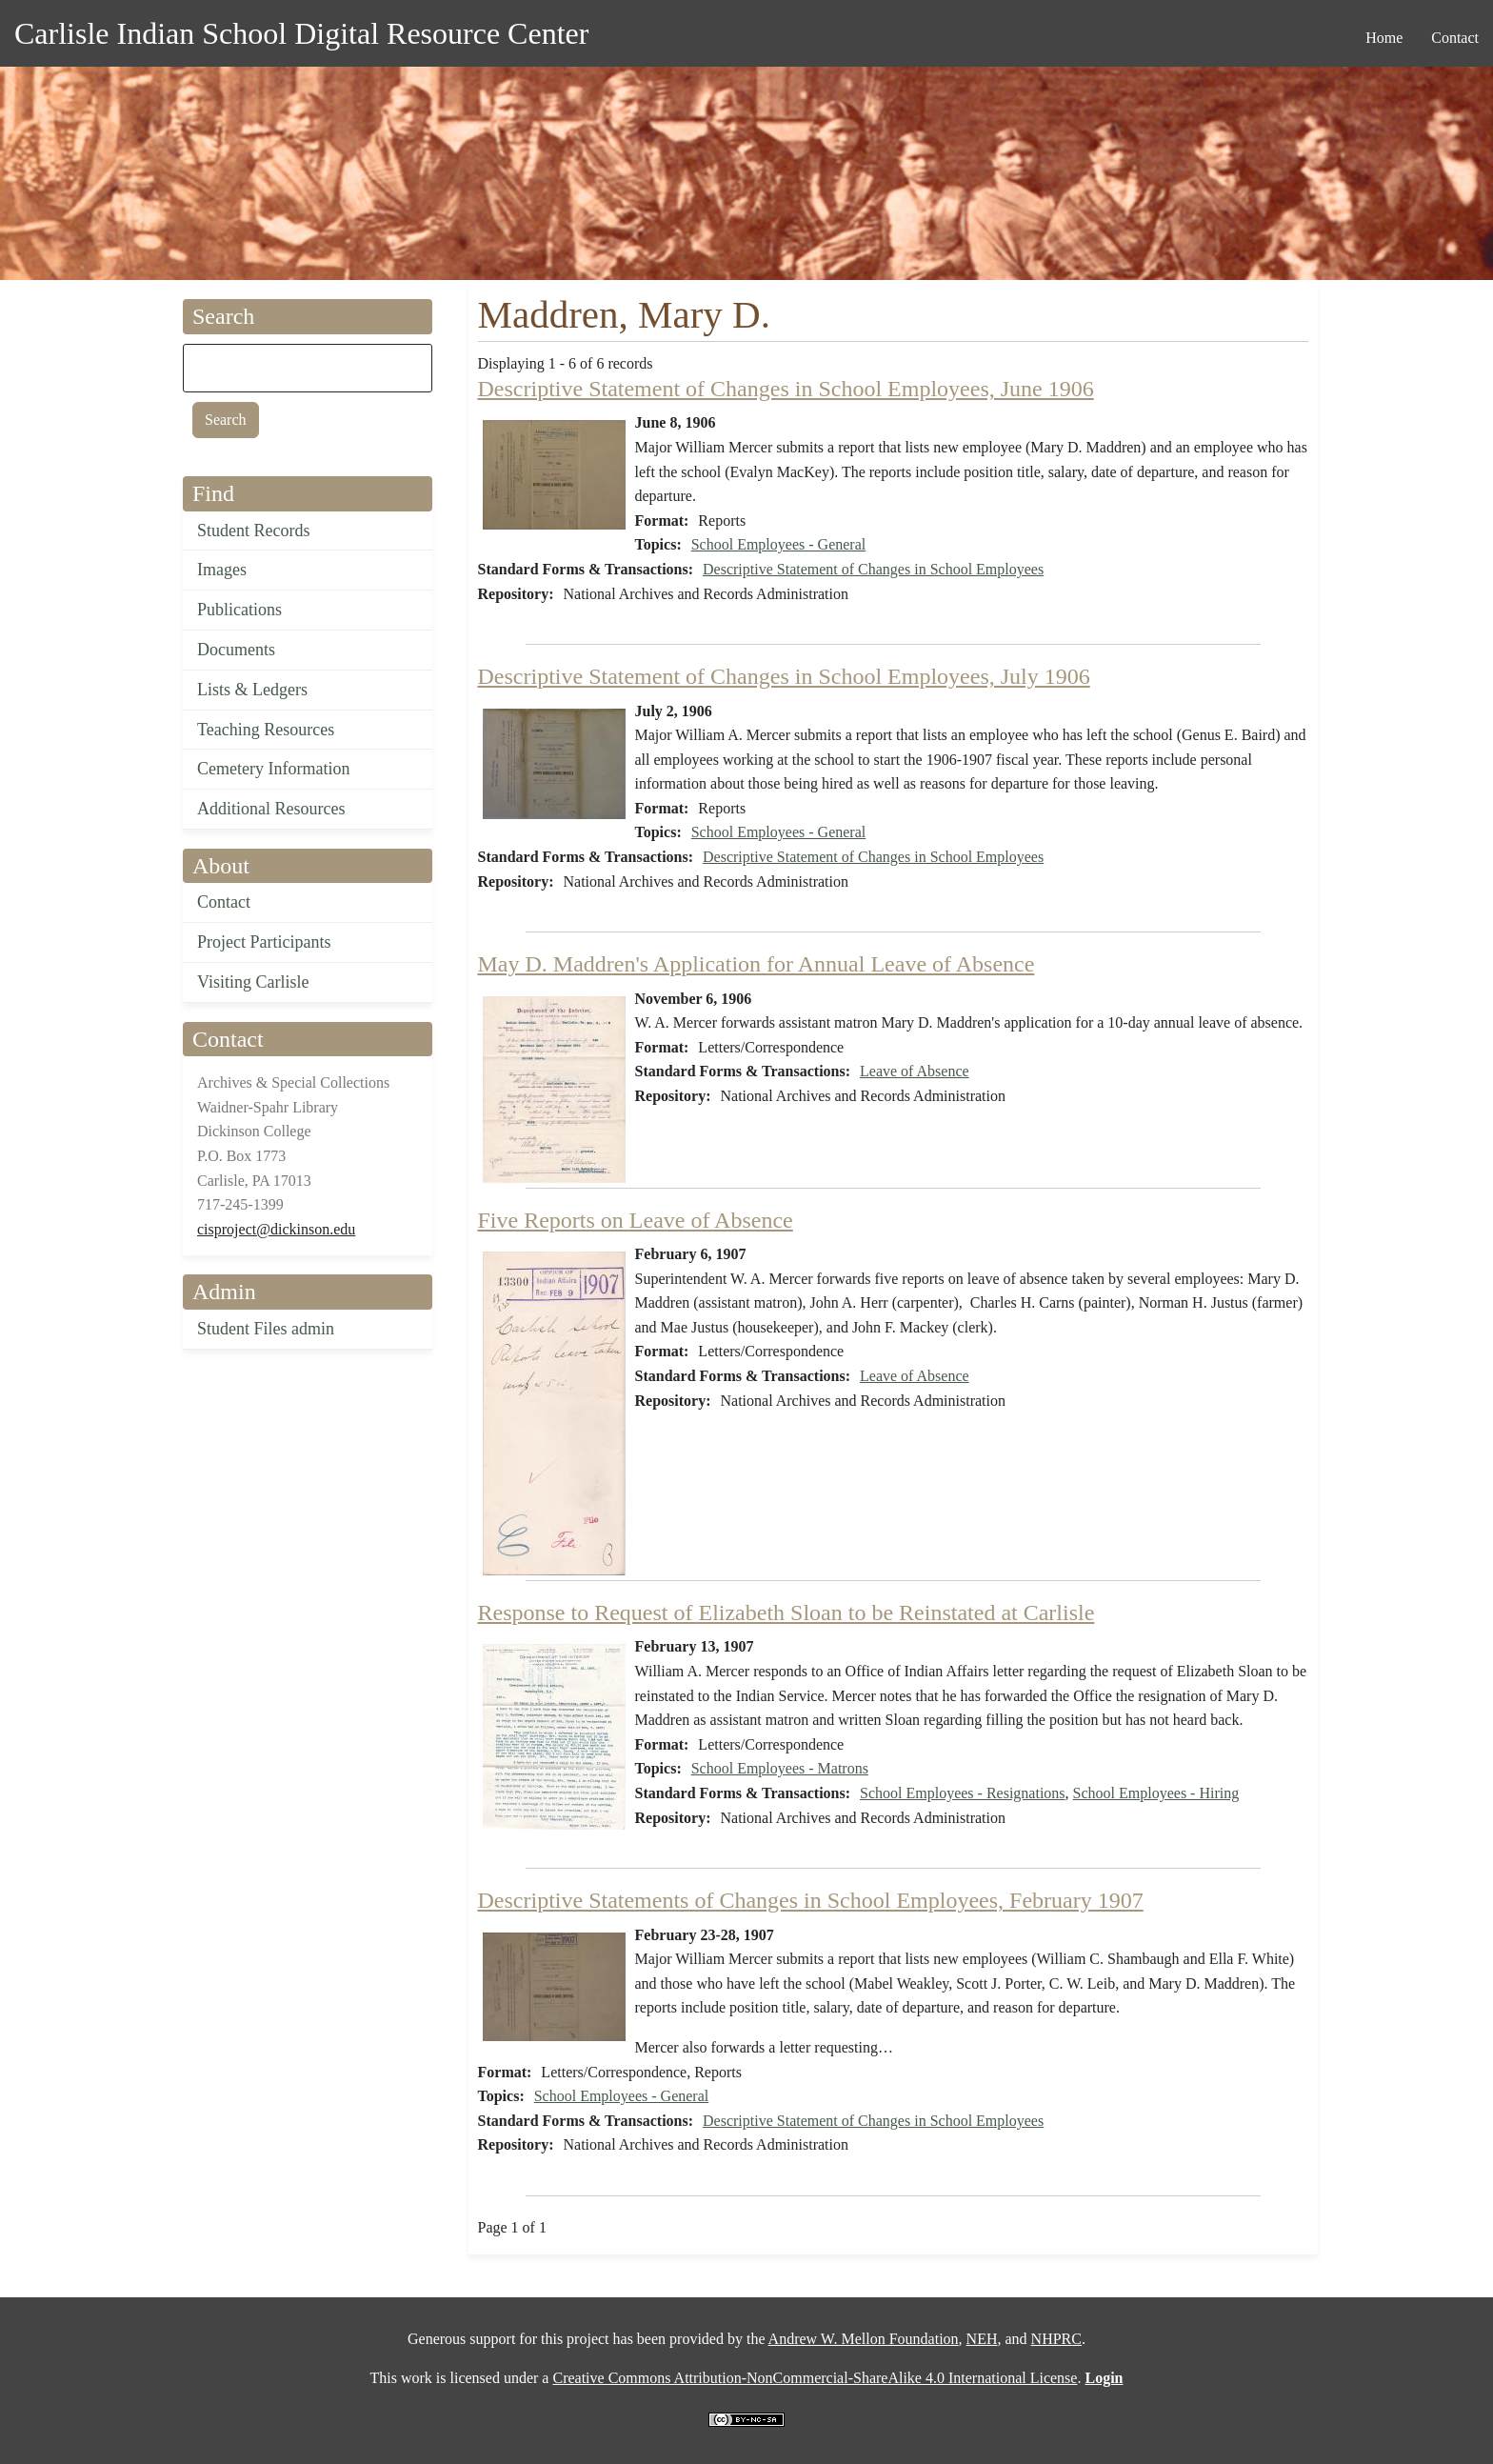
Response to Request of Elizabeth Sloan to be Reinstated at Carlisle (786, 1612)
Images (222, 569)
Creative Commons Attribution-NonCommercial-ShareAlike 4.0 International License (814, 2378)
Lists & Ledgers (252, 689)
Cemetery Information (273, 768)
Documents (236, 649)
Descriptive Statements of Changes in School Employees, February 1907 (811, 1900)
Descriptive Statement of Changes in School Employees (873, 569)
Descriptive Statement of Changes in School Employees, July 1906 (784, 676)
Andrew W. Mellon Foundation (863, 2339)
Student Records (253, 530)
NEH (982, 2339)
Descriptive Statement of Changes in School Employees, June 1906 (786, 388)
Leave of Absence (914, 1071)
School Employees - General (778, 544)
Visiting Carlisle (253, 982)
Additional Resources (271, 808)
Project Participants (263, 942)
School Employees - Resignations (962, 1793)
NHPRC (1056, 2339)
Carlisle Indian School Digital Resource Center (301, 33)
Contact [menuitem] (1455, 38)
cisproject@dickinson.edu (276, 1229)
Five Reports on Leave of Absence (635, 1220)
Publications (239, 609)
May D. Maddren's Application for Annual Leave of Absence (756, 964)
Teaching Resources (265, 729)
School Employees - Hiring (1156, 1793)
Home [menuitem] (1384, 38)
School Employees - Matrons (779, 1768)
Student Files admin (265, 1328)
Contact (223, 901)
